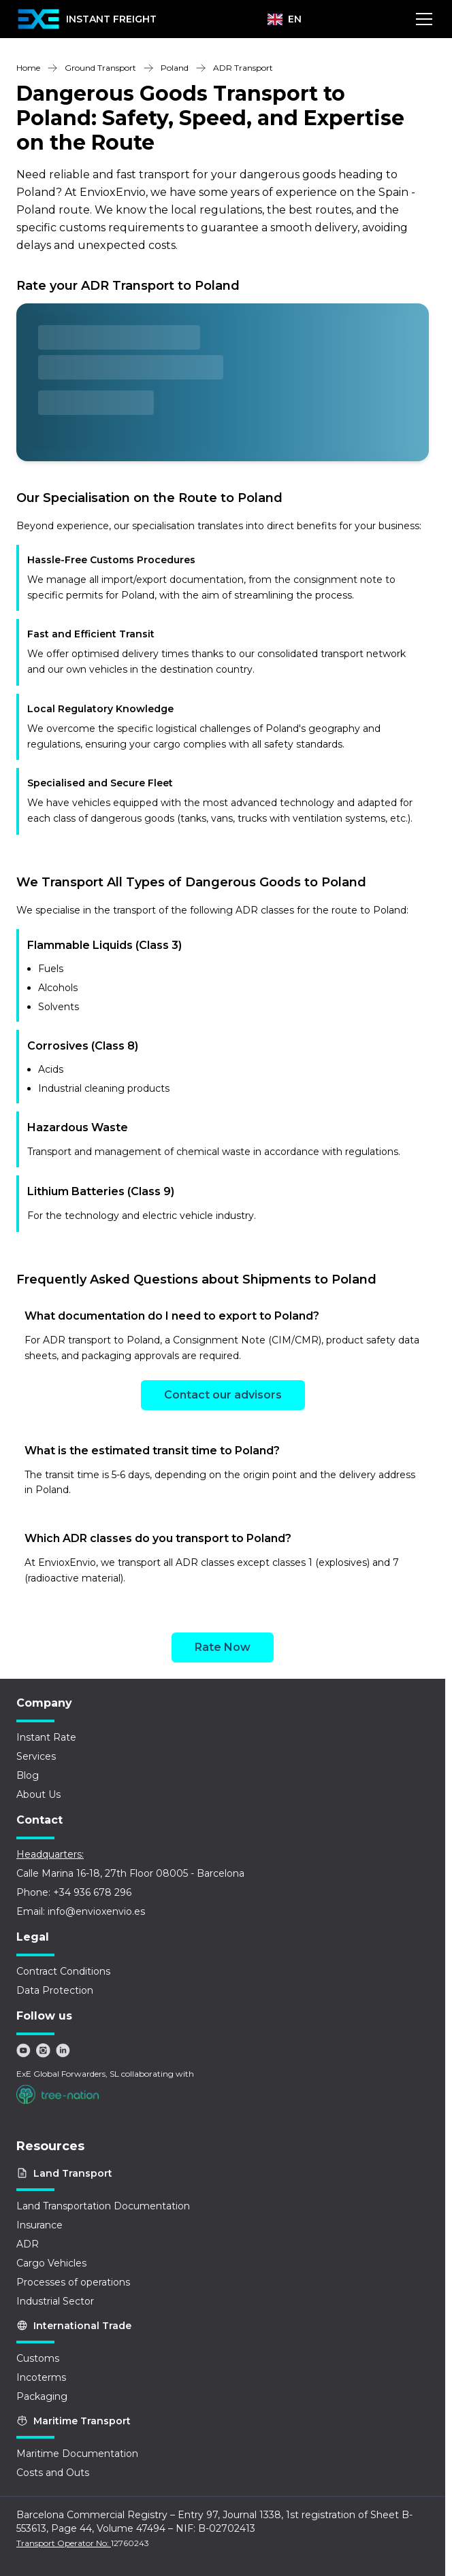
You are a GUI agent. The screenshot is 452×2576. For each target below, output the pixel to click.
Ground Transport (100, 68)
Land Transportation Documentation (103, 2206)
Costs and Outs (52, 2472)
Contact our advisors (223, 1394)
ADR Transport (243, 68)
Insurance (39, 2225)
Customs (37, 2358)
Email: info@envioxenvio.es (80, 1911)
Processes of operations (73, 2282)
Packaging (41, 2396)
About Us (38, 1794)
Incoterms (41, 2377)
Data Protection (54, 1990)
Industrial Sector (55, 2301)
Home (28, 68)
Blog (27, 1775)
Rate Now (223, 1647)
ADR (27, 2244)
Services (36, 1756)
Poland (175, 68)
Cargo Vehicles (51, 2263)
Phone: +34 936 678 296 (73, 1892)
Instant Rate (46, 1737)
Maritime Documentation (77, 2453)
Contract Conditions (63, 1971)
